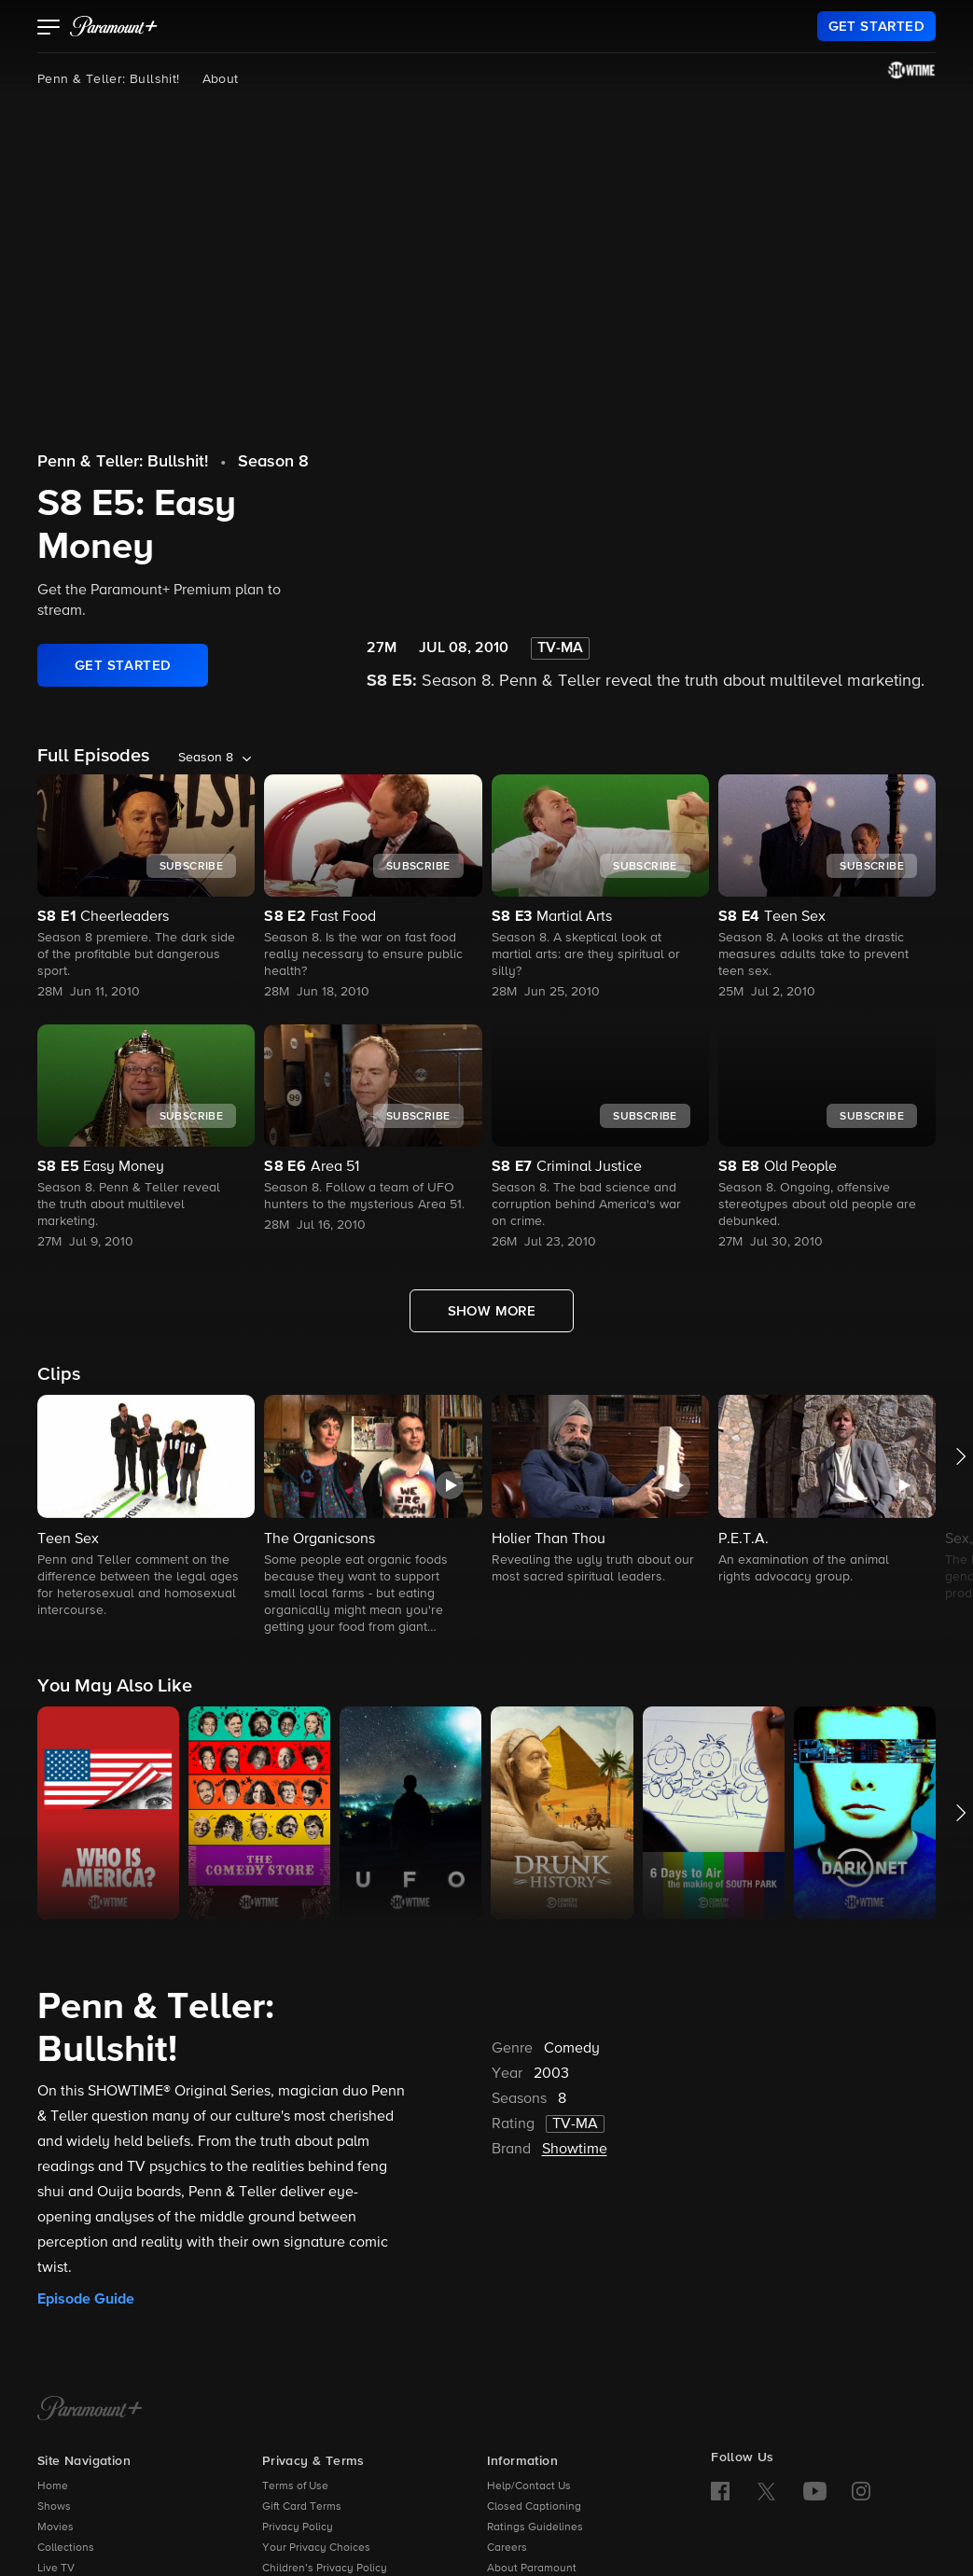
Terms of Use (295, 2486)
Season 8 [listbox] (205, 757)
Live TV (56, 2568)
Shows (54, 2507)
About (220, 79)
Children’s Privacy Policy (324, 2568)
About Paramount (532, 2568)
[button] (49, 29)
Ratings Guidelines (535, 2527)
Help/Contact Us (529, 2486)
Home (52, 2486)
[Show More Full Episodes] (492, 1310)
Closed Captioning (534, 2507)
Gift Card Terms (301, 2507)
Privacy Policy (297, 2527)
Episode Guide (85, 2298)
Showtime (574, 2149)
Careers (507, 2548)
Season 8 (273, 461)
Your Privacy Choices (316, 2548)
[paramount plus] (114, 26)
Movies (55, 2527)
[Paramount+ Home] (90, 2410)
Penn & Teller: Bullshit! (108, 79)
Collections (65, 2548)
